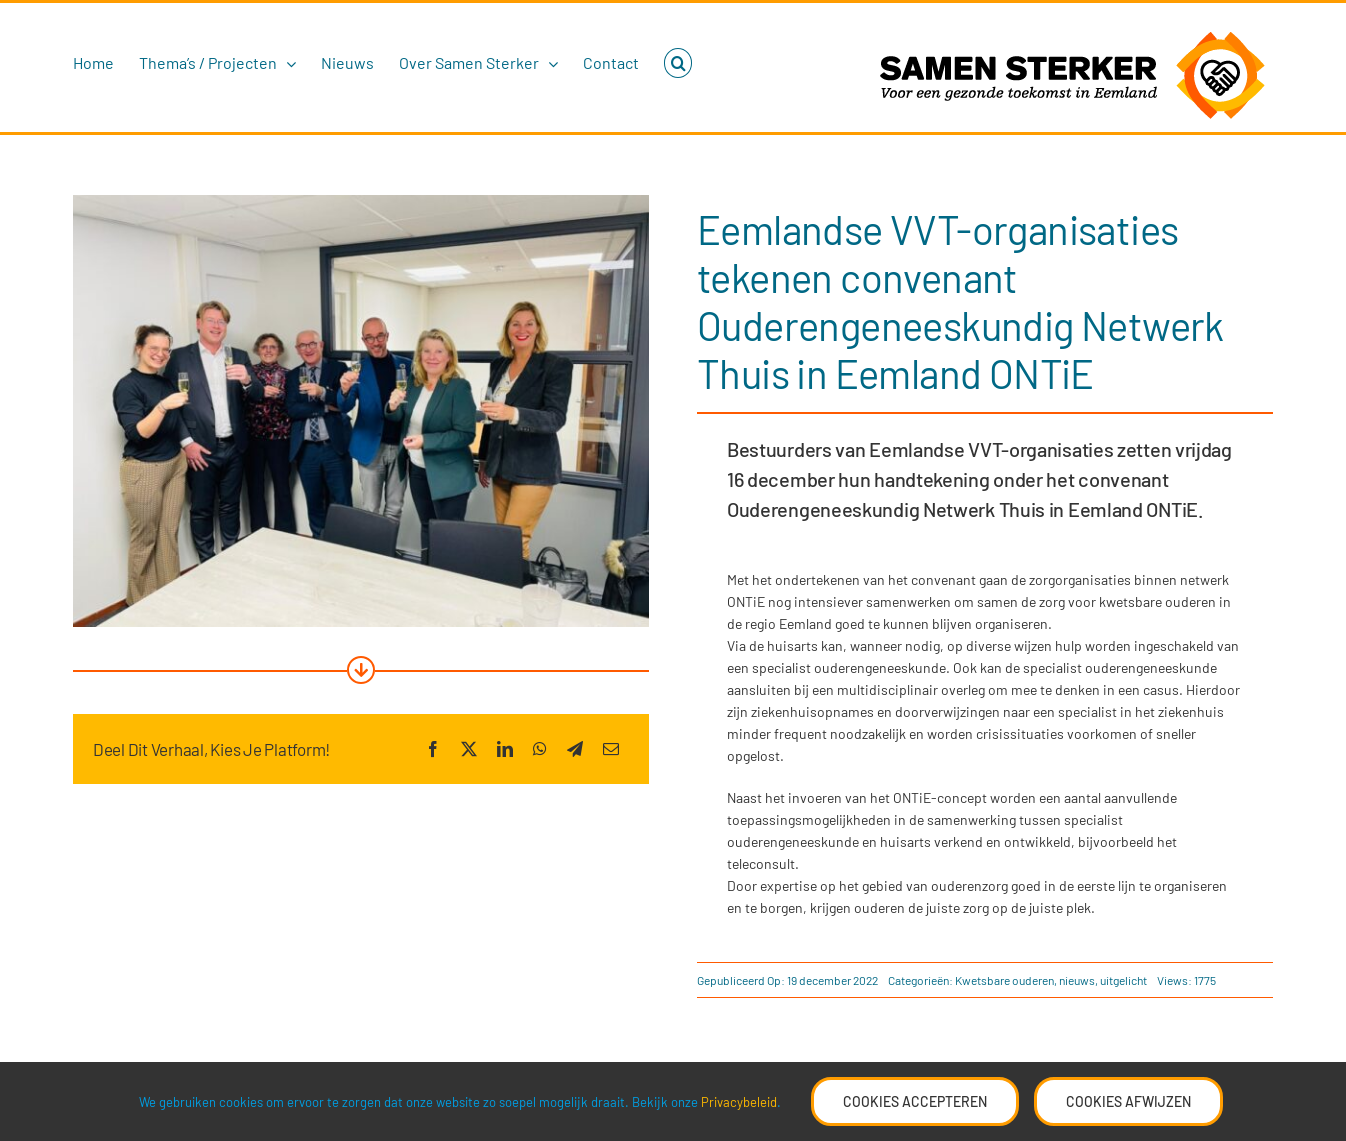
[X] (469, 749)
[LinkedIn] (505, 749)
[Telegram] (575, 749)
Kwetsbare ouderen (1004, 980)
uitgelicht (1123, 980)
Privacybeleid (739, 1102)
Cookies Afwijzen (1128, 1101)
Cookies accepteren (915, 1101)
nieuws (1077, 980)
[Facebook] (433, 749)
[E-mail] (611, 749)
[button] (678, 63)
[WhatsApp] (540, 749)
